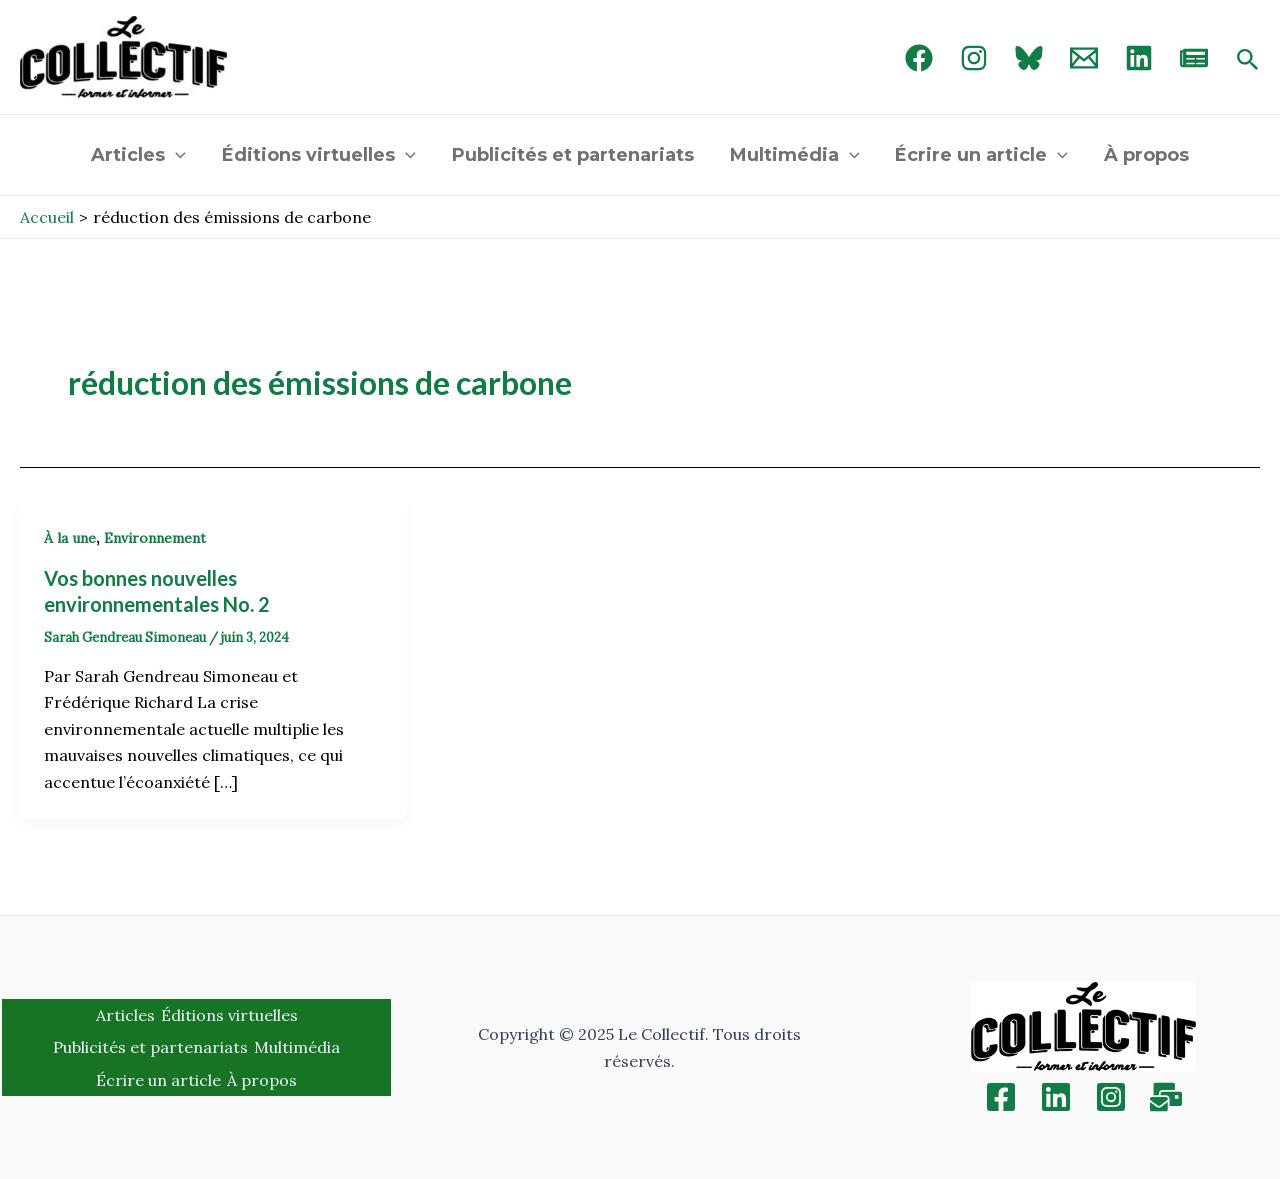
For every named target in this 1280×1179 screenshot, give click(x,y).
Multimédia (795, 155)
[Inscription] (1166, 1097)
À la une (70, 538)
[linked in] (1139, 58)
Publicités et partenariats (573, 155)
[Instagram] (974, 58)
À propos (1146, 155)
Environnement (155, 538)
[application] (175, 155)
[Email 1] (1084, 58)
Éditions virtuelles (319, 155)
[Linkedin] (1056, 1097)
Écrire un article (981, 155)
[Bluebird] (1029, 58)
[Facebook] (919, 58)
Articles (138, 155)
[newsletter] (1194, 58)
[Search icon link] (1248, 61)
